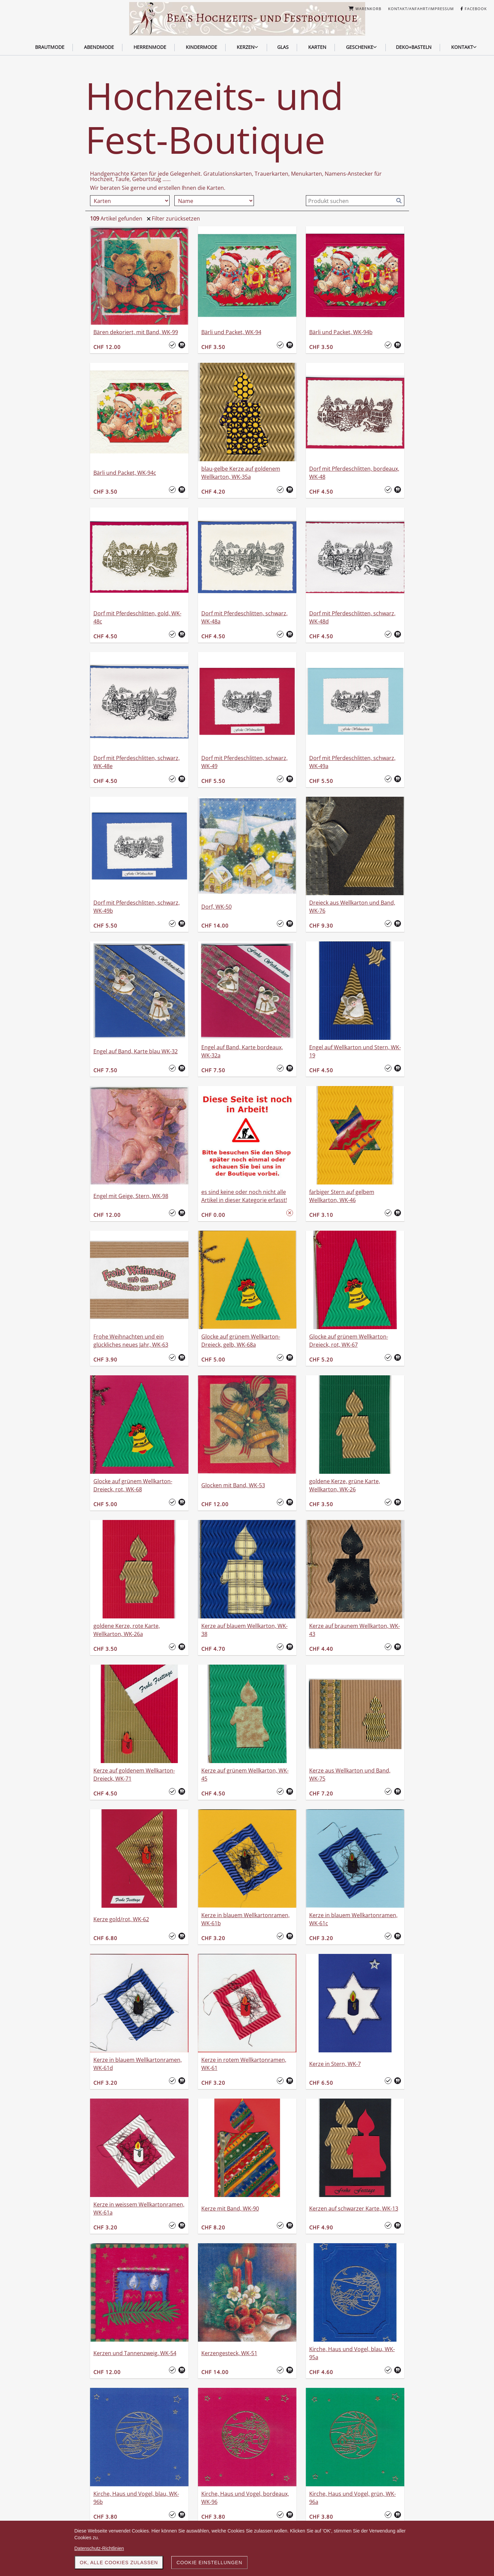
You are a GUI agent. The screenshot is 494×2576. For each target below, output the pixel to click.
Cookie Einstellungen (209, 2562)
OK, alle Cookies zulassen (119, 2562)
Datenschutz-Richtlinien (99, 2548)
